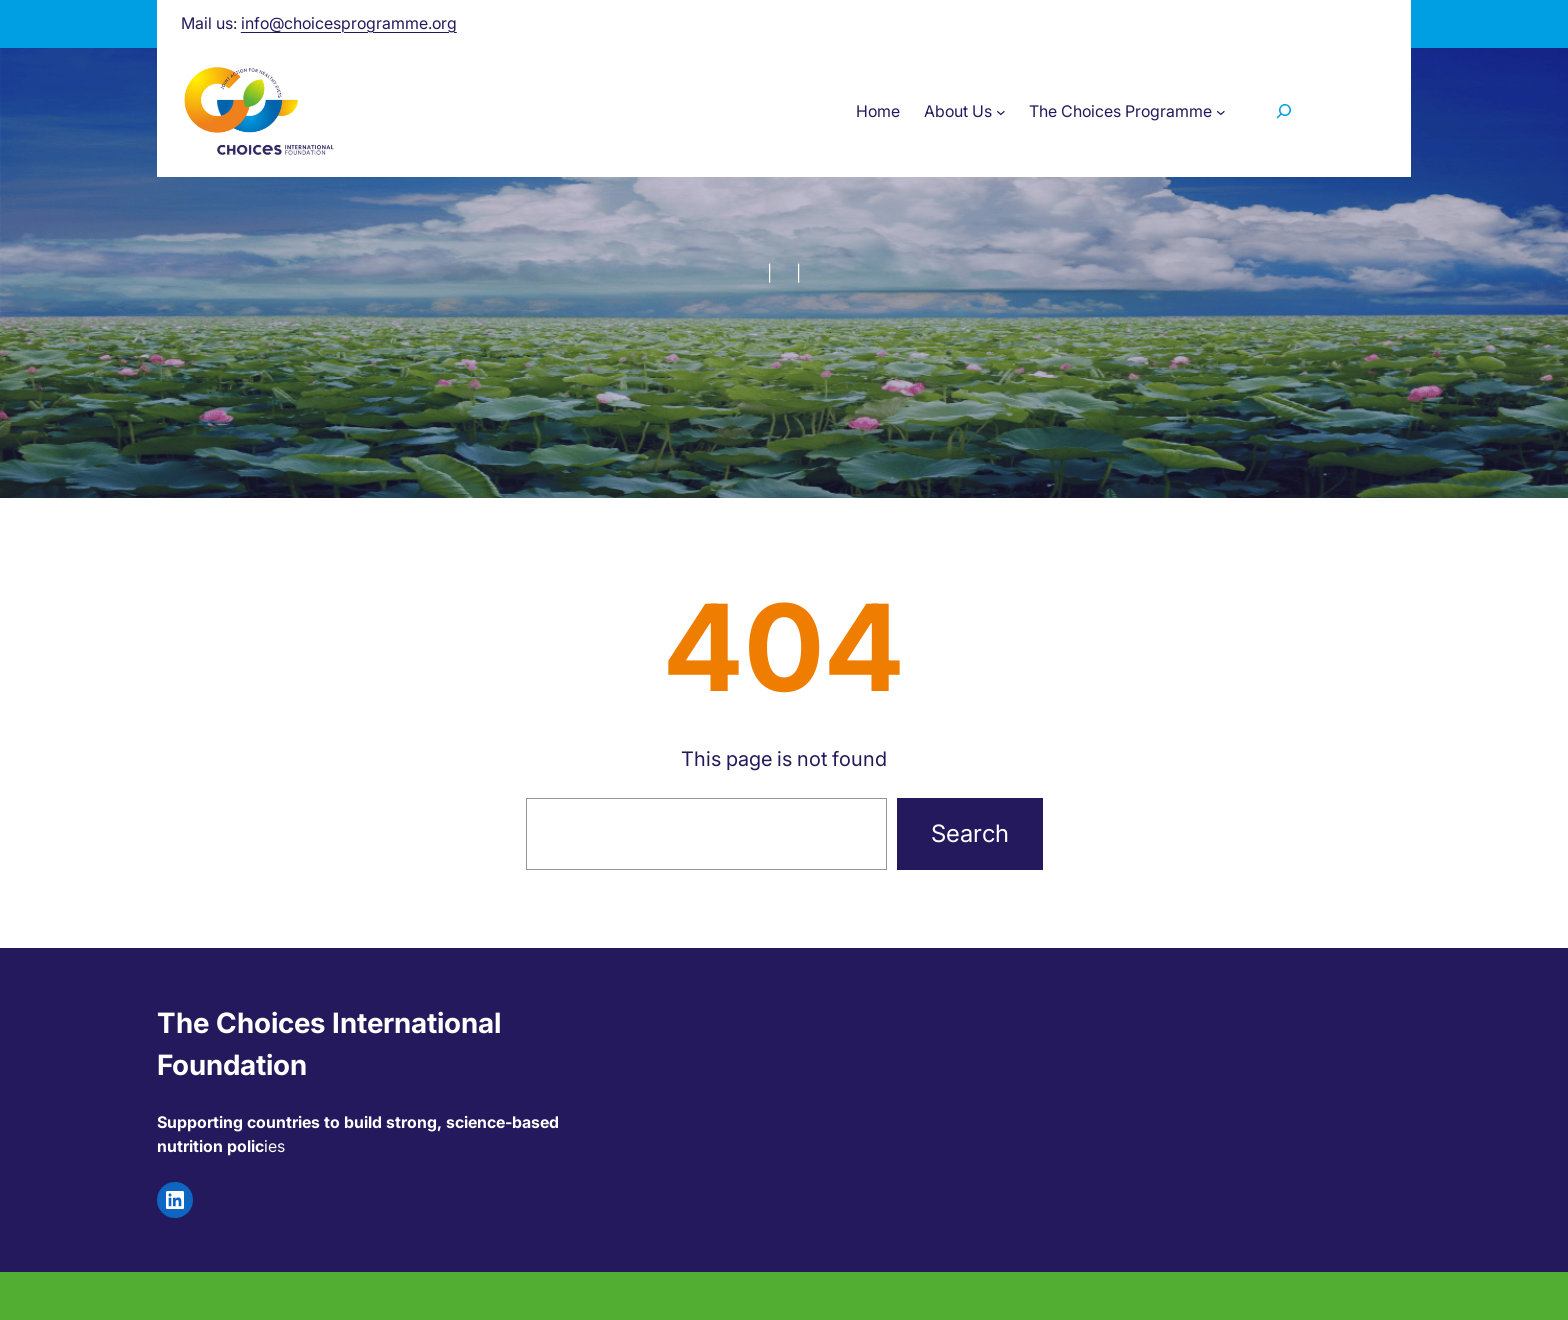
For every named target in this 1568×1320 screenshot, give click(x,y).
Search (970, 833)
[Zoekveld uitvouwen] (1284, 111)
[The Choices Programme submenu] (1221, 111)
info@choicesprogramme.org (349, 23)
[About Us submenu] (1001, 111)
